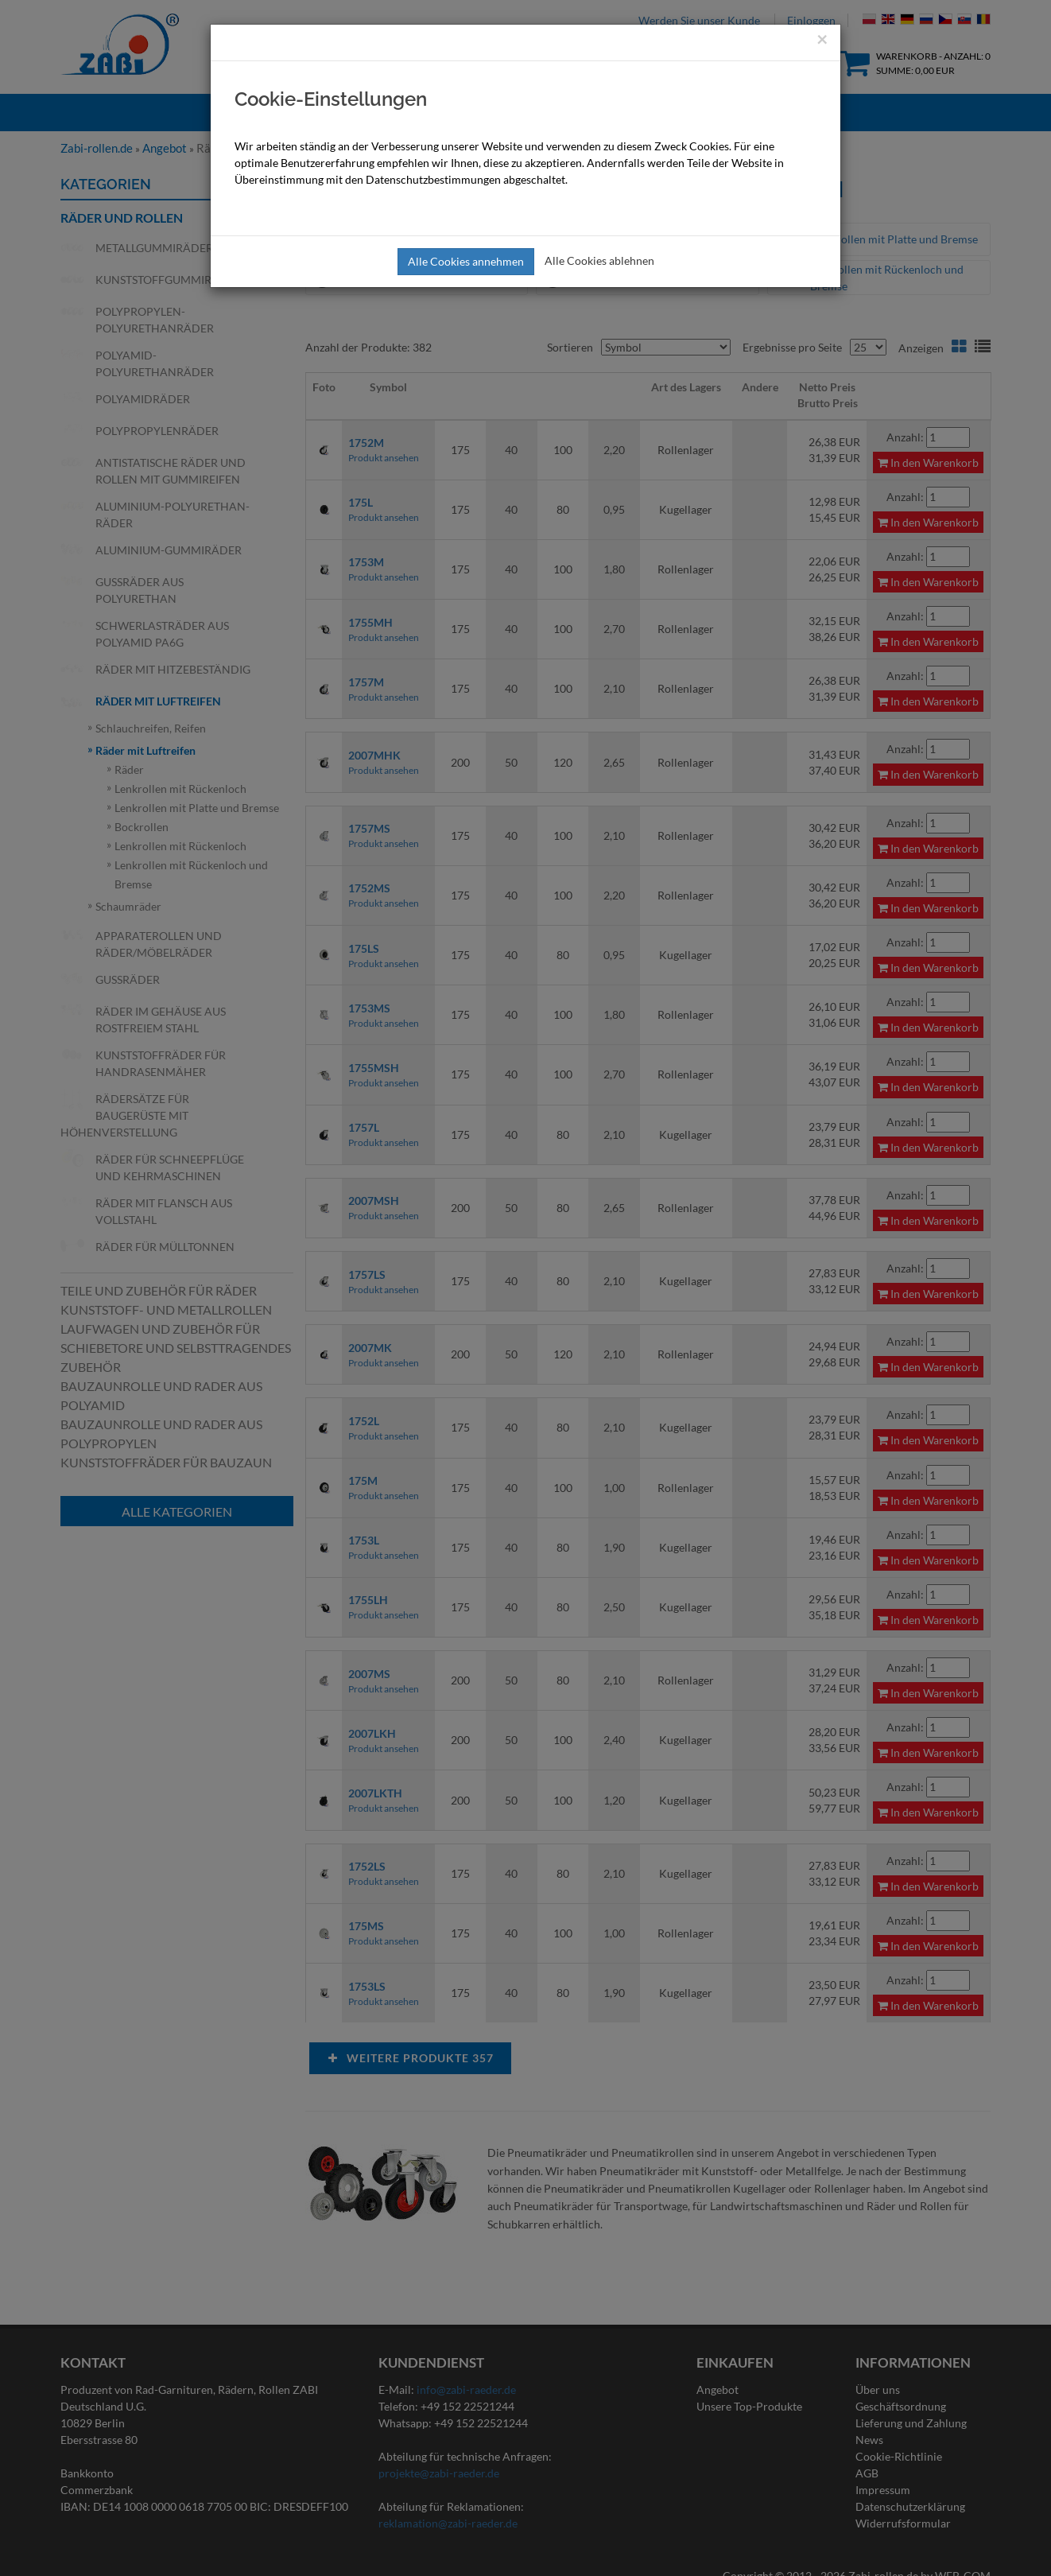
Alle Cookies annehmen (466, 261)
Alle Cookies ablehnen (599, 260)
